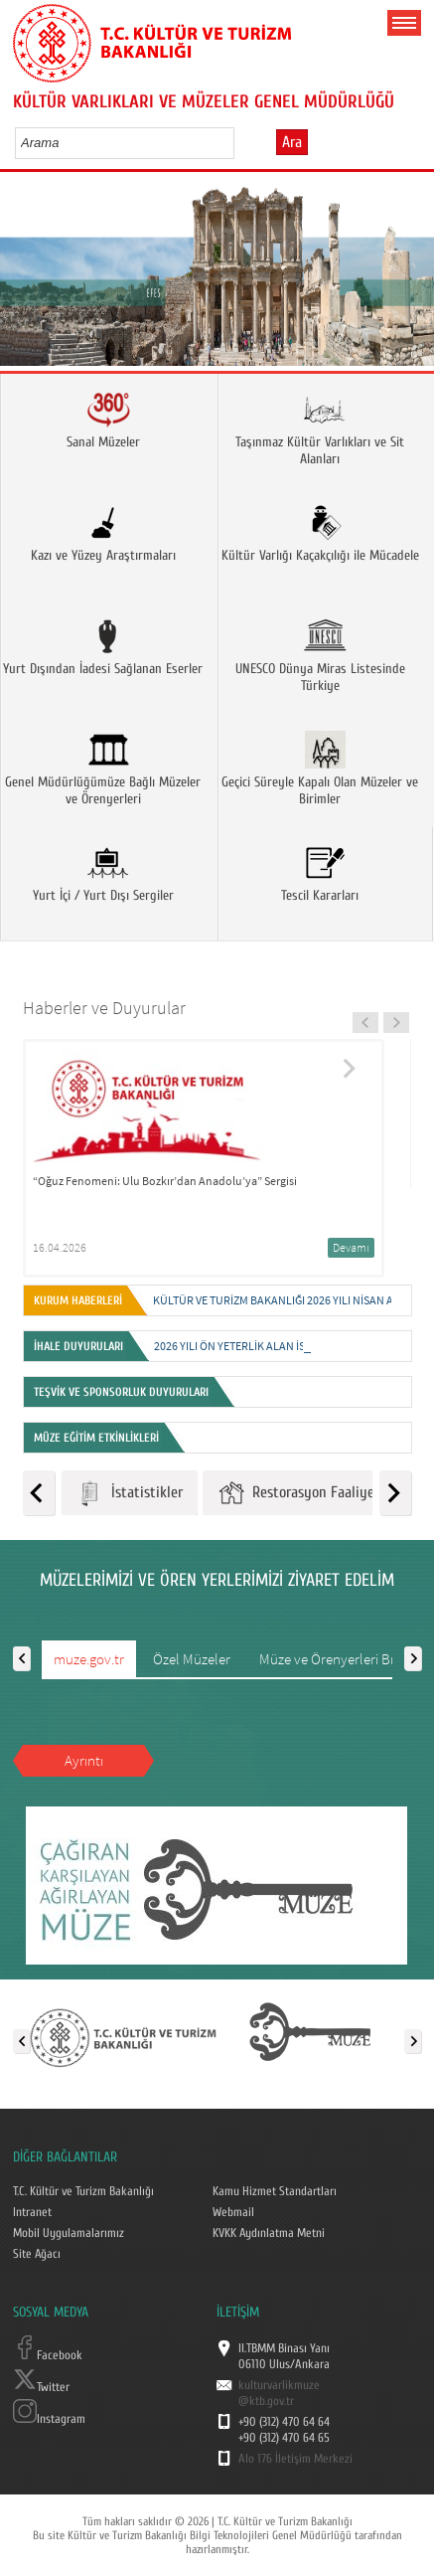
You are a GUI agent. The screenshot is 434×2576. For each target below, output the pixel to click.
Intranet (32, 2212)
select (239, 142)
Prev (22, 278)
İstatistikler (129, 1492)
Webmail (233, 2212)
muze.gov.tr (89, 1658)
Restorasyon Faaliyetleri (308, 1492)
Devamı (351, 1247)
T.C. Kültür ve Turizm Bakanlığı (83, 2191)
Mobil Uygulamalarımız (68, 2233)
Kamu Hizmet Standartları (275, 2191)
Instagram (49, 2419)
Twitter (41, 2387)
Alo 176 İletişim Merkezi (295, 2459)
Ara (292, 142)
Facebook (47, 2355)
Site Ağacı (37, 2254)
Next (411, 278)
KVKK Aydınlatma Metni (269, 2233)
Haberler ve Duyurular (104, 1007)
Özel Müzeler (191, 1658)
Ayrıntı (84, 1760)
